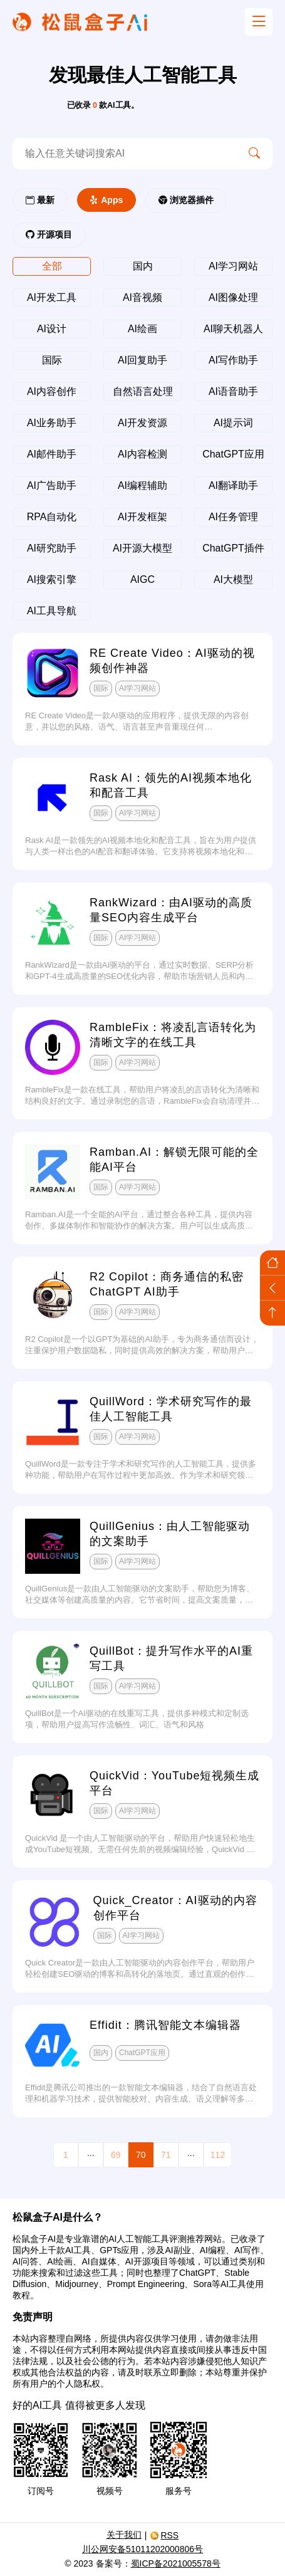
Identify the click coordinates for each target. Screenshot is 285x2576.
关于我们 (124, 2535)
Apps (106, 200)
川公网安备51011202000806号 (142, 2549)
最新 (40, 200)
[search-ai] (124, 153)
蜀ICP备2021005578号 (175, 2563)
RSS (164, 2535)
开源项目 (49, 234)
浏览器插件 (186, 200)
